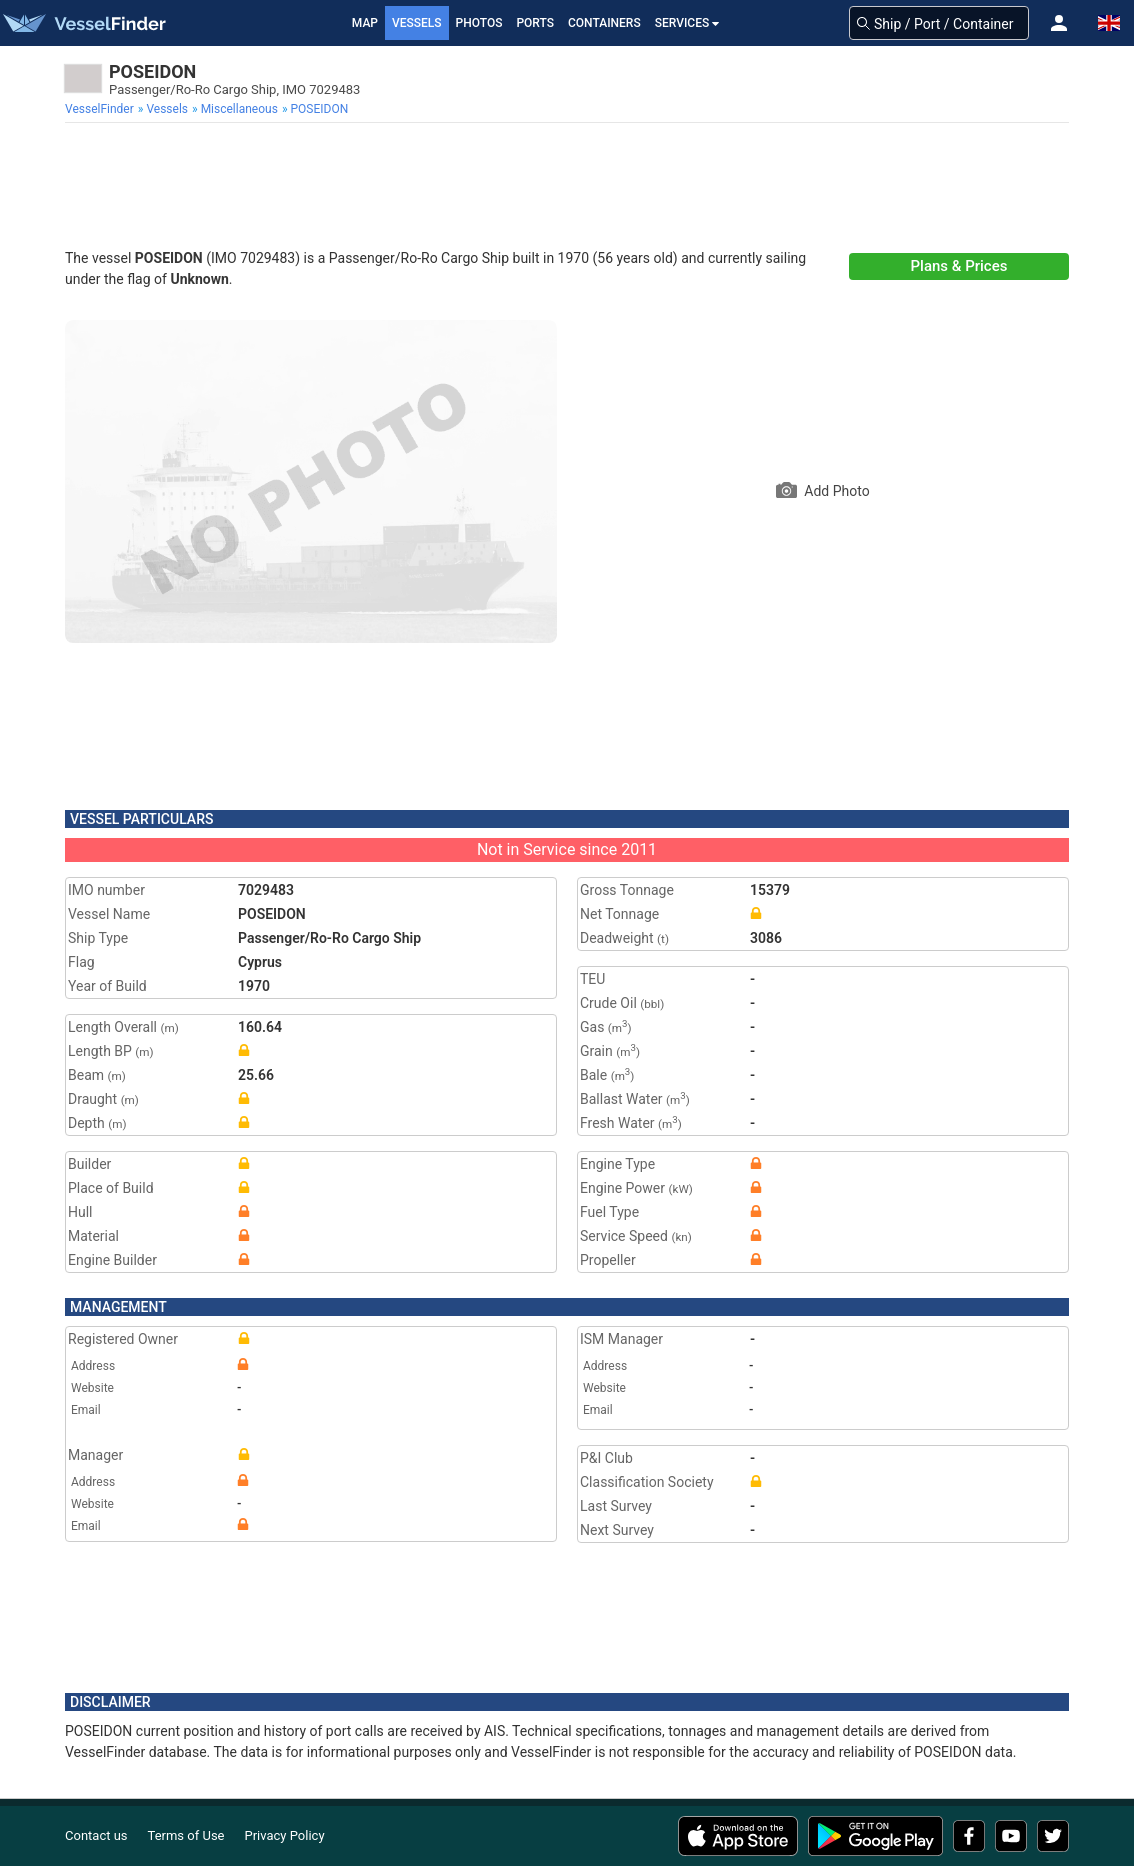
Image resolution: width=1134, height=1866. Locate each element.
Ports (535, 23)
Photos (479, 23)
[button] (1059, 23)
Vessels (417, 23)
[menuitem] (101, 109)
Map (365, 23)
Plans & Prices (959, 266)
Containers (604, 23)
